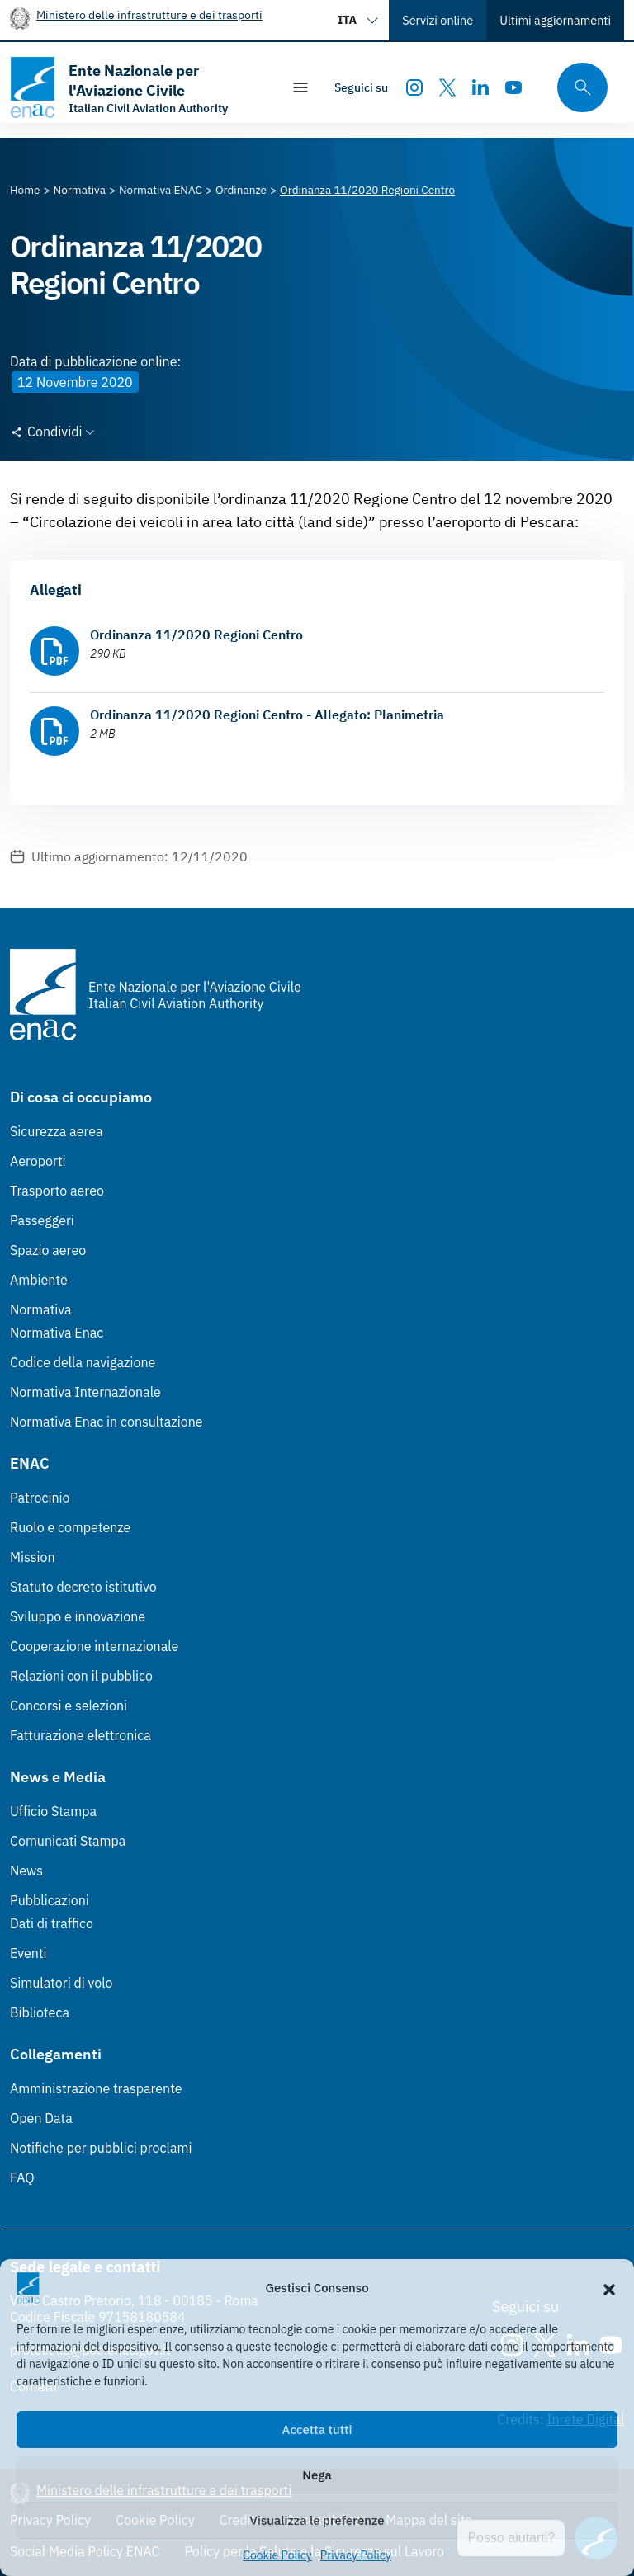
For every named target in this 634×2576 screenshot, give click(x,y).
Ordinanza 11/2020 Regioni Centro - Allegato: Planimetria (267, 714)
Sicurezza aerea (56, 1131)
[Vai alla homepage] (137, 87)
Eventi (28, 1953)
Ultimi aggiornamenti (555, 20)
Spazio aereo (48, 1250)
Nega (316, 2475)
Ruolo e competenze (70, 1527)
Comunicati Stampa (67, 1841)
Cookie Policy (277, 2555)
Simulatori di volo (61, 1982)
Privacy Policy (355, 2555)
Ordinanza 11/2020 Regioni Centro (196, 634)
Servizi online (437, 20)
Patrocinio (40, 1497)
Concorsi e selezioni (68, 1705)
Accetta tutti (317, 2429)
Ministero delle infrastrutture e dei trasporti (149, 14)
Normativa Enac (56, 1332)
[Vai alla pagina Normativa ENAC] (160, 189)
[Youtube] (513, 87)
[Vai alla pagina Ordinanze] (241, 189)
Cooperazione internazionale (94, 1646)
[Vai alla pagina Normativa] (80, 189)
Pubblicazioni (49, 1900)
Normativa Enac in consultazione (106, 1421)
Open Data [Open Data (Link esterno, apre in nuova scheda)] (41, 2118)
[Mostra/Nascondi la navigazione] (300, 87)
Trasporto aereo (57, 1190)
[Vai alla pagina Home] (25, 189)
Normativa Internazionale (85, 1392)
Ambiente (39, 1279)
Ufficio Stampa (53, 1811)
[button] (609, 2288)
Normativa (41, 1309)
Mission (32, 1557)
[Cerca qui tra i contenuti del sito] (577, 88)
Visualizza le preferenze (317, 2520)
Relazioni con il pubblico (81, 1676)
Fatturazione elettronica (80, 1735)
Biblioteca (39, 2012)
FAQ (22, 2177)
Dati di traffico (51, 1923)
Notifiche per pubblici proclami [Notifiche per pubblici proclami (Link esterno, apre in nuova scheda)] (101, 2148)
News (26, 1870)
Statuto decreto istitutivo (83, 1586)
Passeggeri (42, 1220)
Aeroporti (38, 1161)
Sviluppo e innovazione (77, 1616)
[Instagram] (414, 87)
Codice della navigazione (82, 1362)
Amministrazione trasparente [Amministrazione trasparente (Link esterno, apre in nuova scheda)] (96, 2088)
